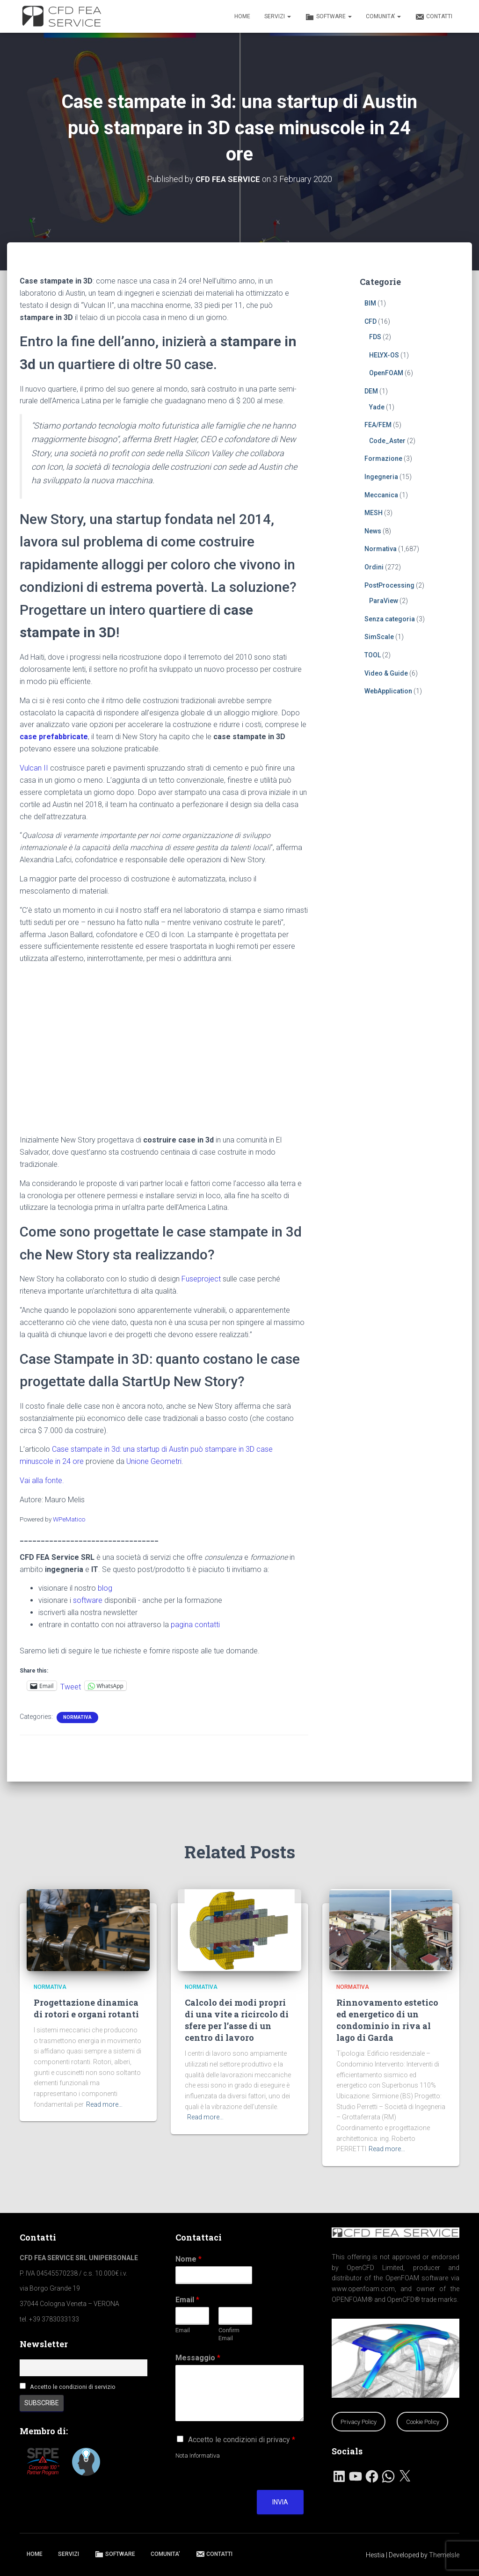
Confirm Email (229, 2334)
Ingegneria (381, 476)
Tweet (70, 1685)
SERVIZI (277, 16)
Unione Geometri (153, 1460)
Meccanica (381, 494)
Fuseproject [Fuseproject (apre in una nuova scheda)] (201, 1278)
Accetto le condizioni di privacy (241, 2439)
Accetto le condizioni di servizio (73, 2386)
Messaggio (197, 2357)
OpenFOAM (386, 373)
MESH (373, 512)
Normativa (77, 1716)
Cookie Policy (422, 2421)
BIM (370, 302)
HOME (242, 16)
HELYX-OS (384, 354)
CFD (370, 321)
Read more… (104, 2104)
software (87, 1599)
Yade (377, 406)
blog (105, 1588)
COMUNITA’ (383, 16)
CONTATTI (433, 17)
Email (187, 2299)
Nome (188, 2259)
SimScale (379, 636)
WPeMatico (69, 1518)
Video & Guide (386, 673)
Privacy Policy (359, 2421)
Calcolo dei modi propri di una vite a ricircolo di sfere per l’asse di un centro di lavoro (237, 2020)
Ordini (374, 566)
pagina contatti (195, 1624)
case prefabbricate (54, 736)
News (372, 530)
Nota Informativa (197, 2455)
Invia (280, 2502)
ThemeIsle (444, 2555)
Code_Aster (387, 440)
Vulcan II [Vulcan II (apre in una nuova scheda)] (34, 767)
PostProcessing (389, 585)
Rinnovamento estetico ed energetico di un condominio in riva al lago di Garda (387, 2020)
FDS (375, 336)
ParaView (383, 600)
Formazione (383, 458)
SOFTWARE (328, 17)
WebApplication (388, 690)
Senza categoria (389, 618)
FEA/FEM (378, 424)
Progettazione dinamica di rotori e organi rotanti (86, 2008)
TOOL (372, 654)
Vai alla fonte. (42, 1480)
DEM (371, 390)
